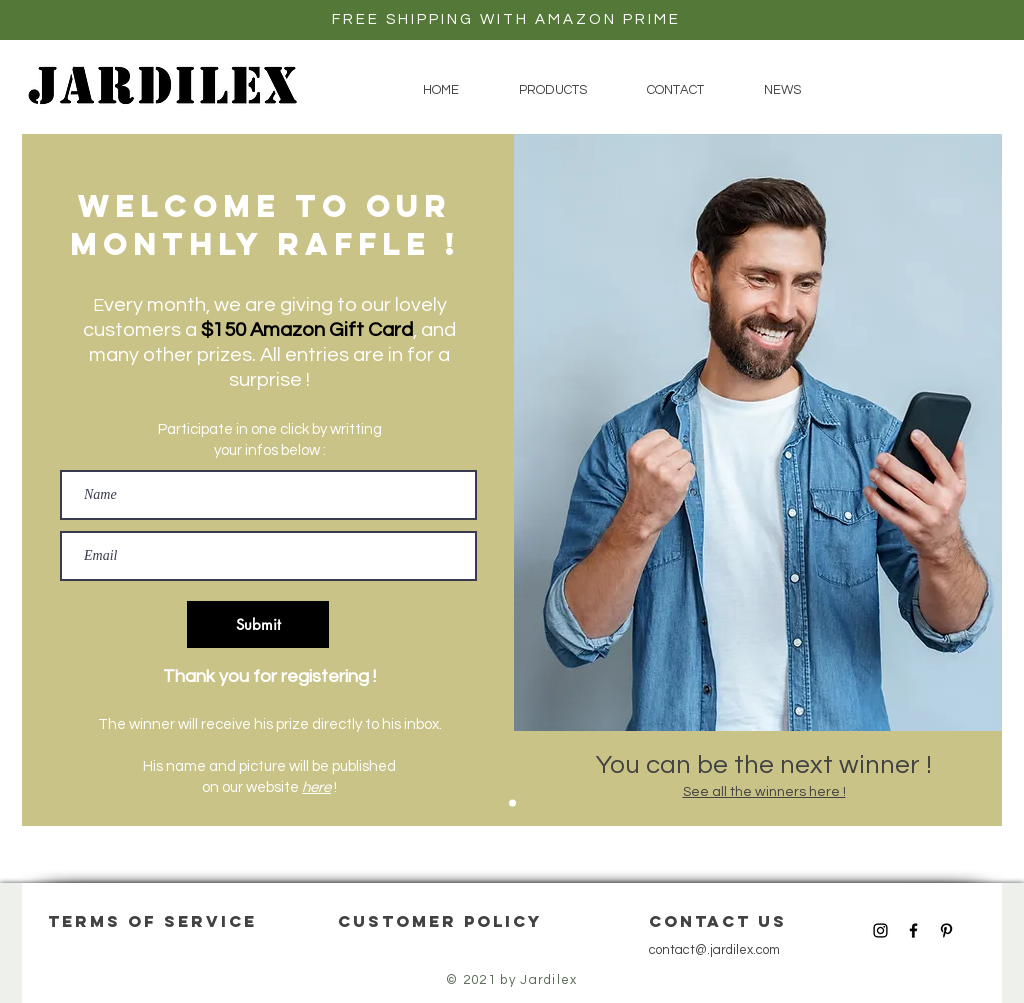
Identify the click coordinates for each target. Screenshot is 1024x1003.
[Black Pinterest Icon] (946, 930)
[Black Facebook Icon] (913, 930)
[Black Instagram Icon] (880, 930)
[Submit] (258, 624)
